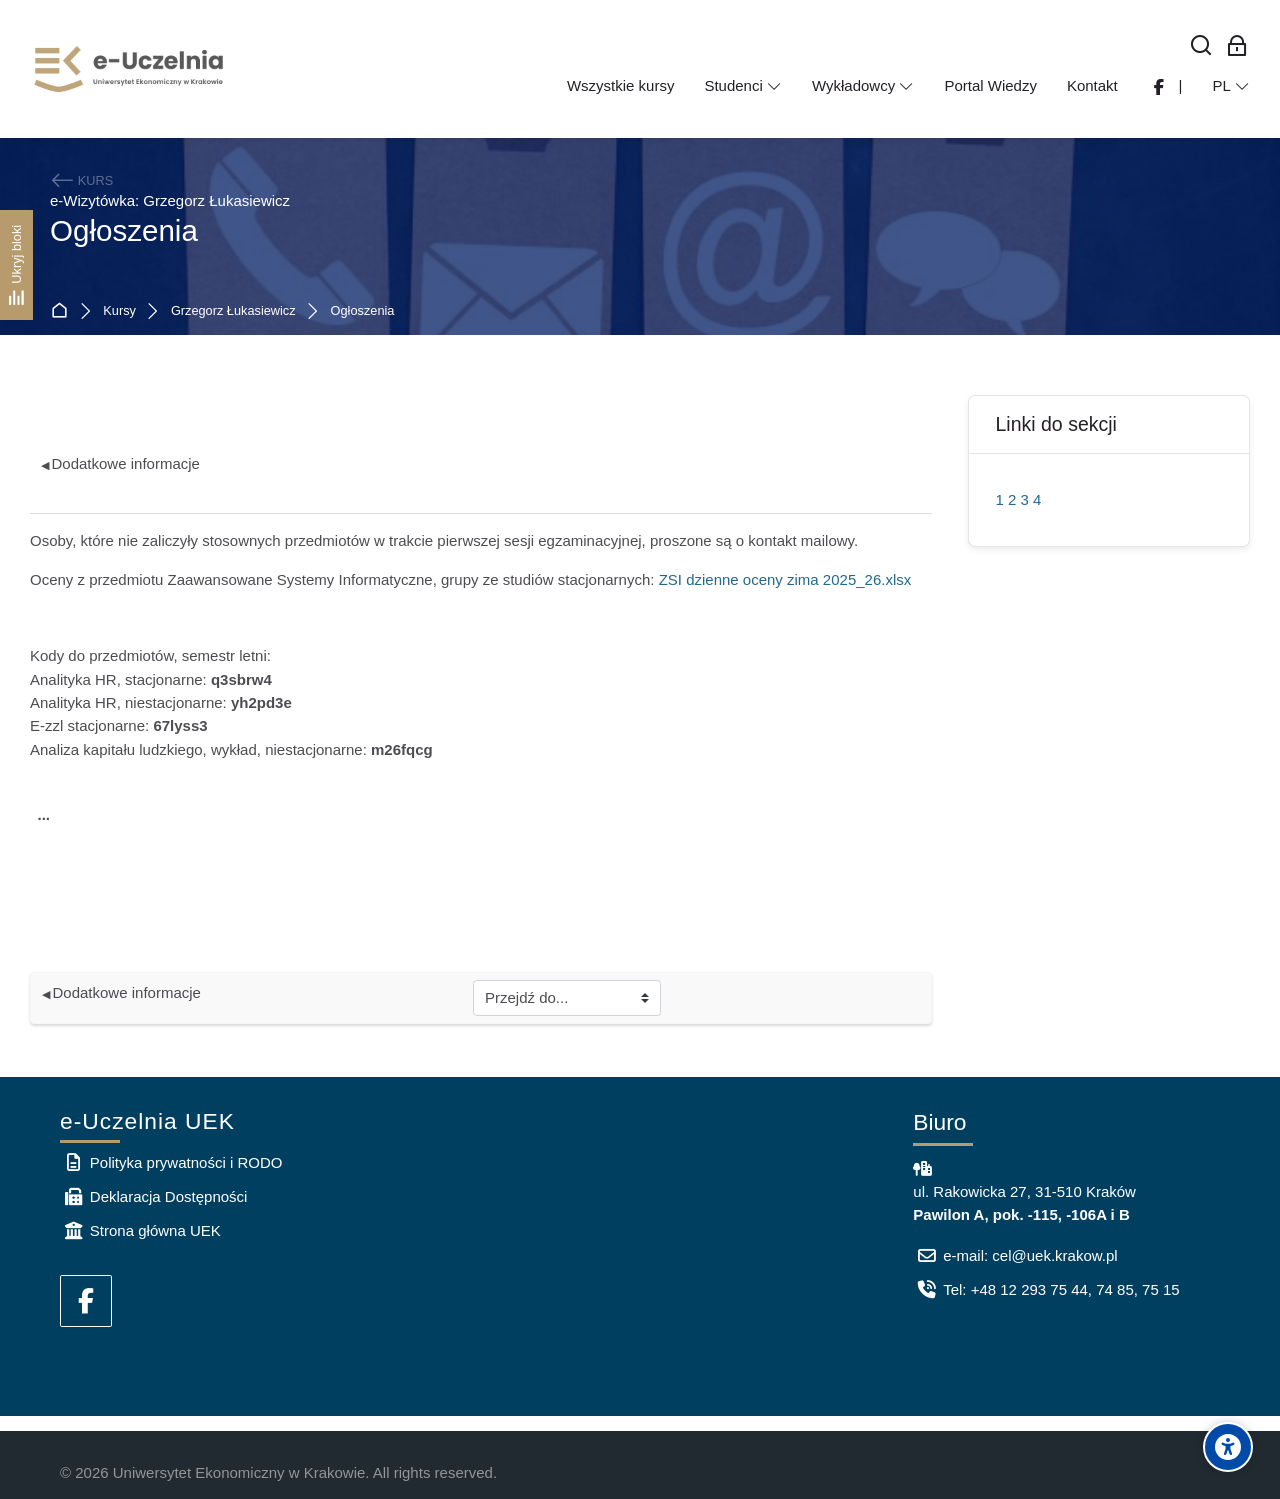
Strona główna (63, 311)
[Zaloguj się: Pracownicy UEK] (1237, 46)
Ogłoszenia (363, 311)
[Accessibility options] (1228, 1447)
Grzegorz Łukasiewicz (233, 311)
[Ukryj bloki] (16, 265)
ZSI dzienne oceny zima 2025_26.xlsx (785, 579)
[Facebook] (86, 1301)
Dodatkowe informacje (120, 463)
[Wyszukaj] (1201, 46)
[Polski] (1231, 86)
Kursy (119, 311)
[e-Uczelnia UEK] (130, 69)
